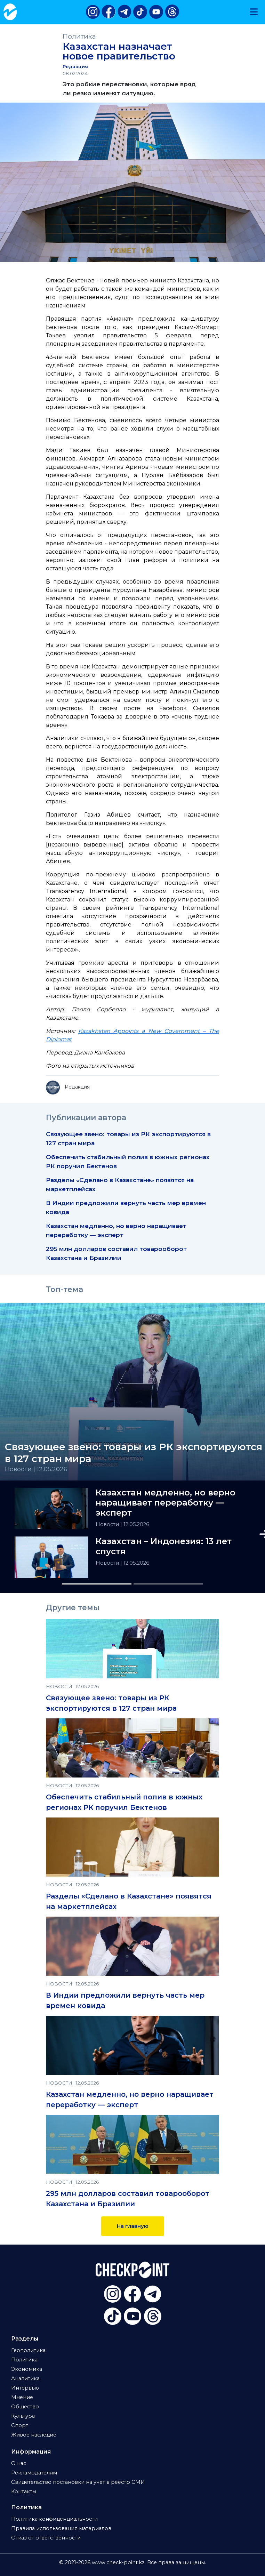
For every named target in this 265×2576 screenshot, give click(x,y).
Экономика (26, 2369)
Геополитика (28, 2350)
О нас (18, 2463)
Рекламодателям (34, 2473)
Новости (108, 1524)
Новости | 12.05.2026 (36, 1468)
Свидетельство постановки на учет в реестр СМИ (78, 2482)
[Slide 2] (168, 1584)
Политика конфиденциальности (54, 2519)
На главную (132, 2226)
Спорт (19, 2425)
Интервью (25, 2388)
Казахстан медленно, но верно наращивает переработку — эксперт (165, 1503)
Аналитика (25, 2378)
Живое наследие (33, 2435)
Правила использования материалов (61, 2528)
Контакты (23, 2491)
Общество (25, 2407)
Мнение (22, 2397)
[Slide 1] (96, 1584)
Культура (23, 2416)
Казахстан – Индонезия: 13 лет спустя (164, 1546)
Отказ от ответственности (46, 2538)
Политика (79, 36)
